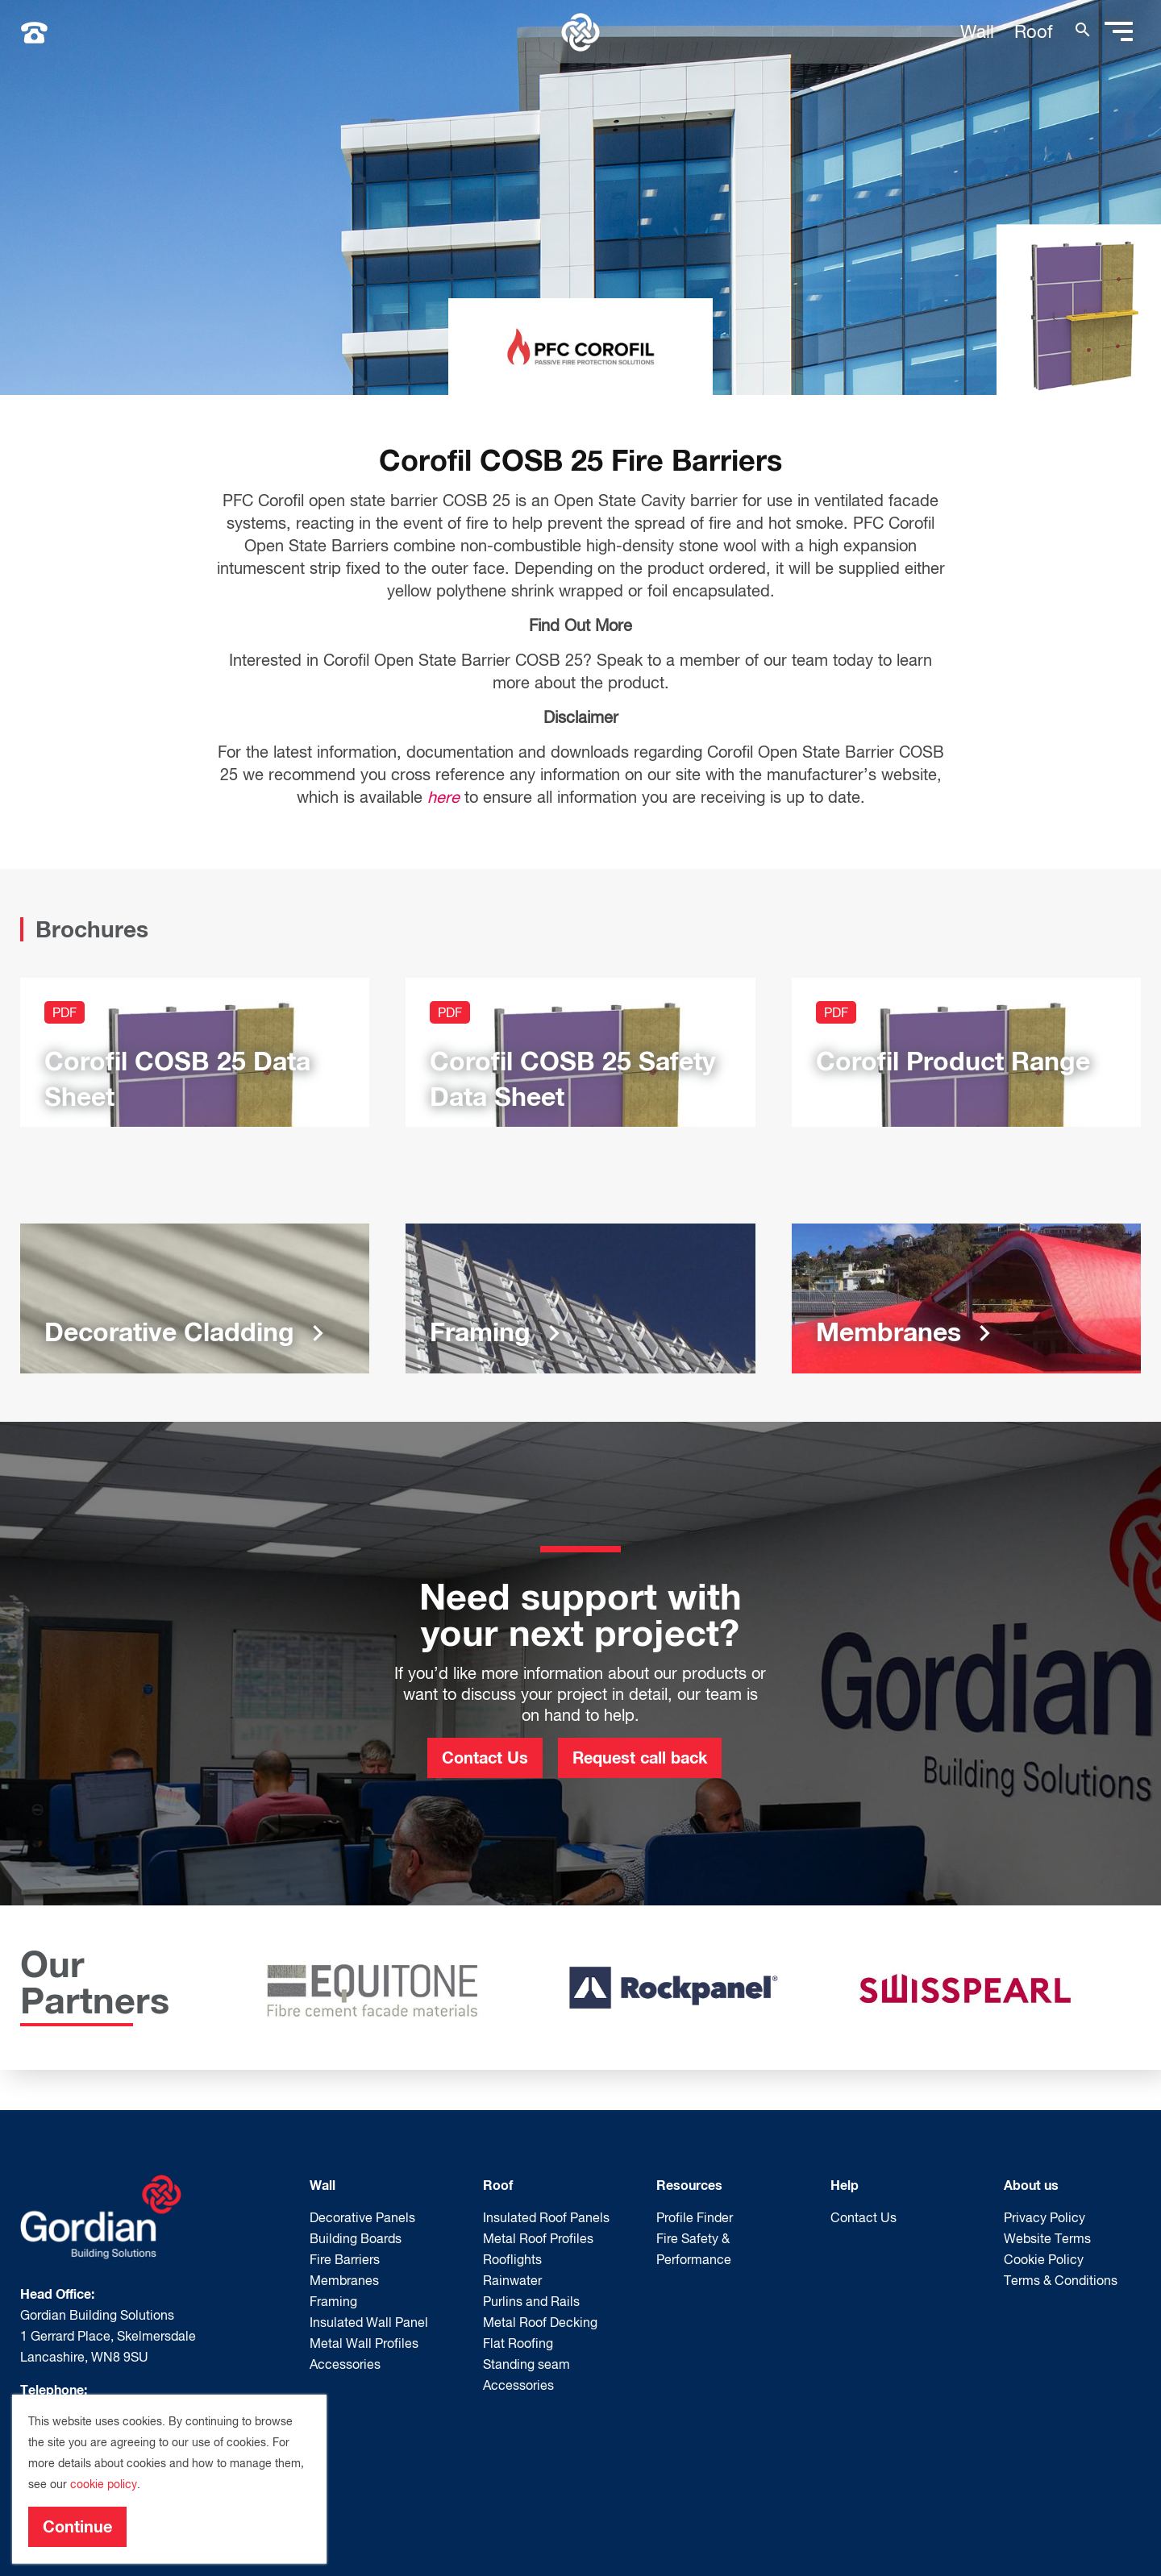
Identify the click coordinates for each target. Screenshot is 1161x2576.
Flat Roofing (518, 2343)
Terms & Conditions (1060, 2280)
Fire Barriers (345, 2259)
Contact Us (485, 1757)
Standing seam (526, 2364)
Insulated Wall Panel (369, 2322)
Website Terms (1047, 2238)
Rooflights (512, 2259)
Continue (77, 2526)
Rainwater (512, 2280)
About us (1031, 2184)
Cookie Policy (1044, 2259)
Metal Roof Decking (540, 2322)
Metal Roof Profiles (538, 2238)
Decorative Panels (362, 2217)
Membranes (344, 2280)
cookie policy (103, 2484)
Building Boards (356, 2238)
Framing (333, 2301)
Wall (977, 31)
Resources (689, 2184)
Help (844, 2184)
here (443, 796)
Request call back (639, 1757)
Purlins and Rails (531, 2301)
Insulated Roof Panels (546, 2217)
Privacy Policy (1044, 2217)
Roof (1033, 31)
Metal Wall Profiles (364, 2343)
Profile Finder (694, 2217)
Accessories (345, 2364)
